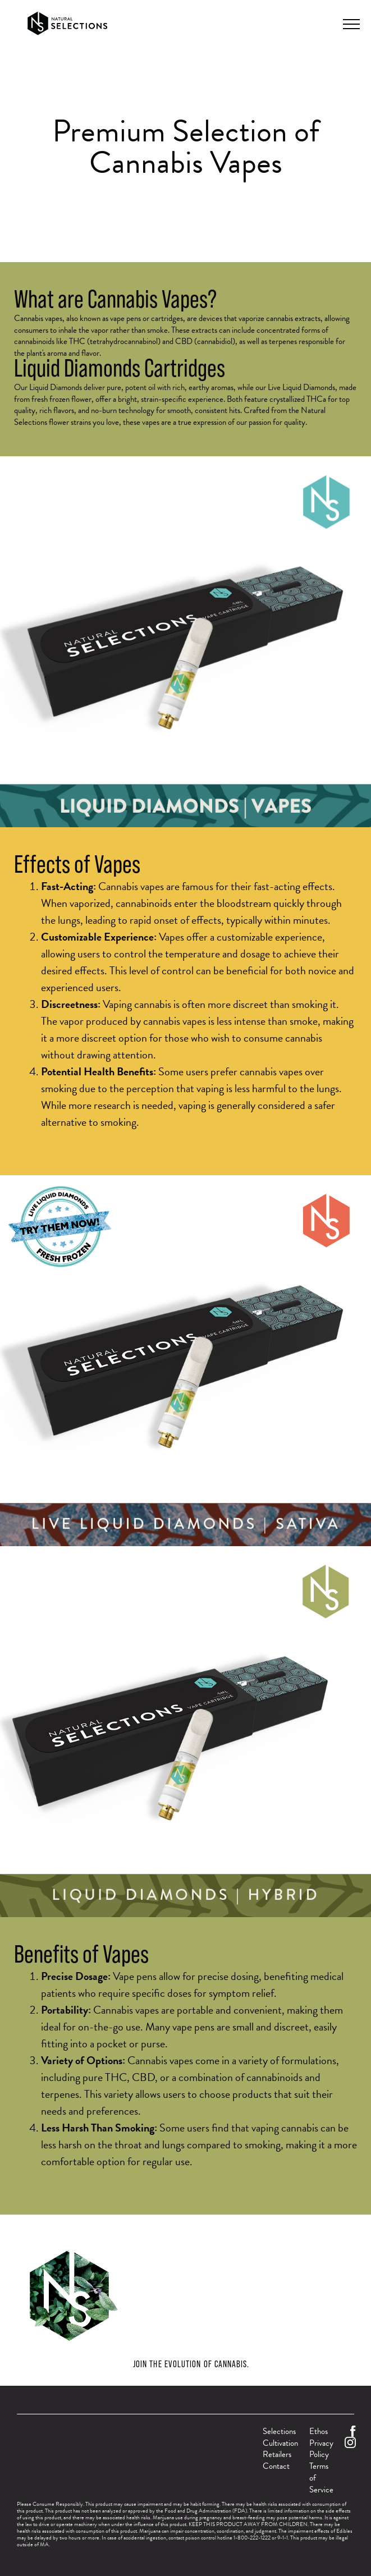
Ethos (318, 2431)
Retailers (277, 2454)
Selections (279, 2431)
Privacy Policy (321, 2449)
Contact (276, 2466)
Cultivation (280, 2443)
